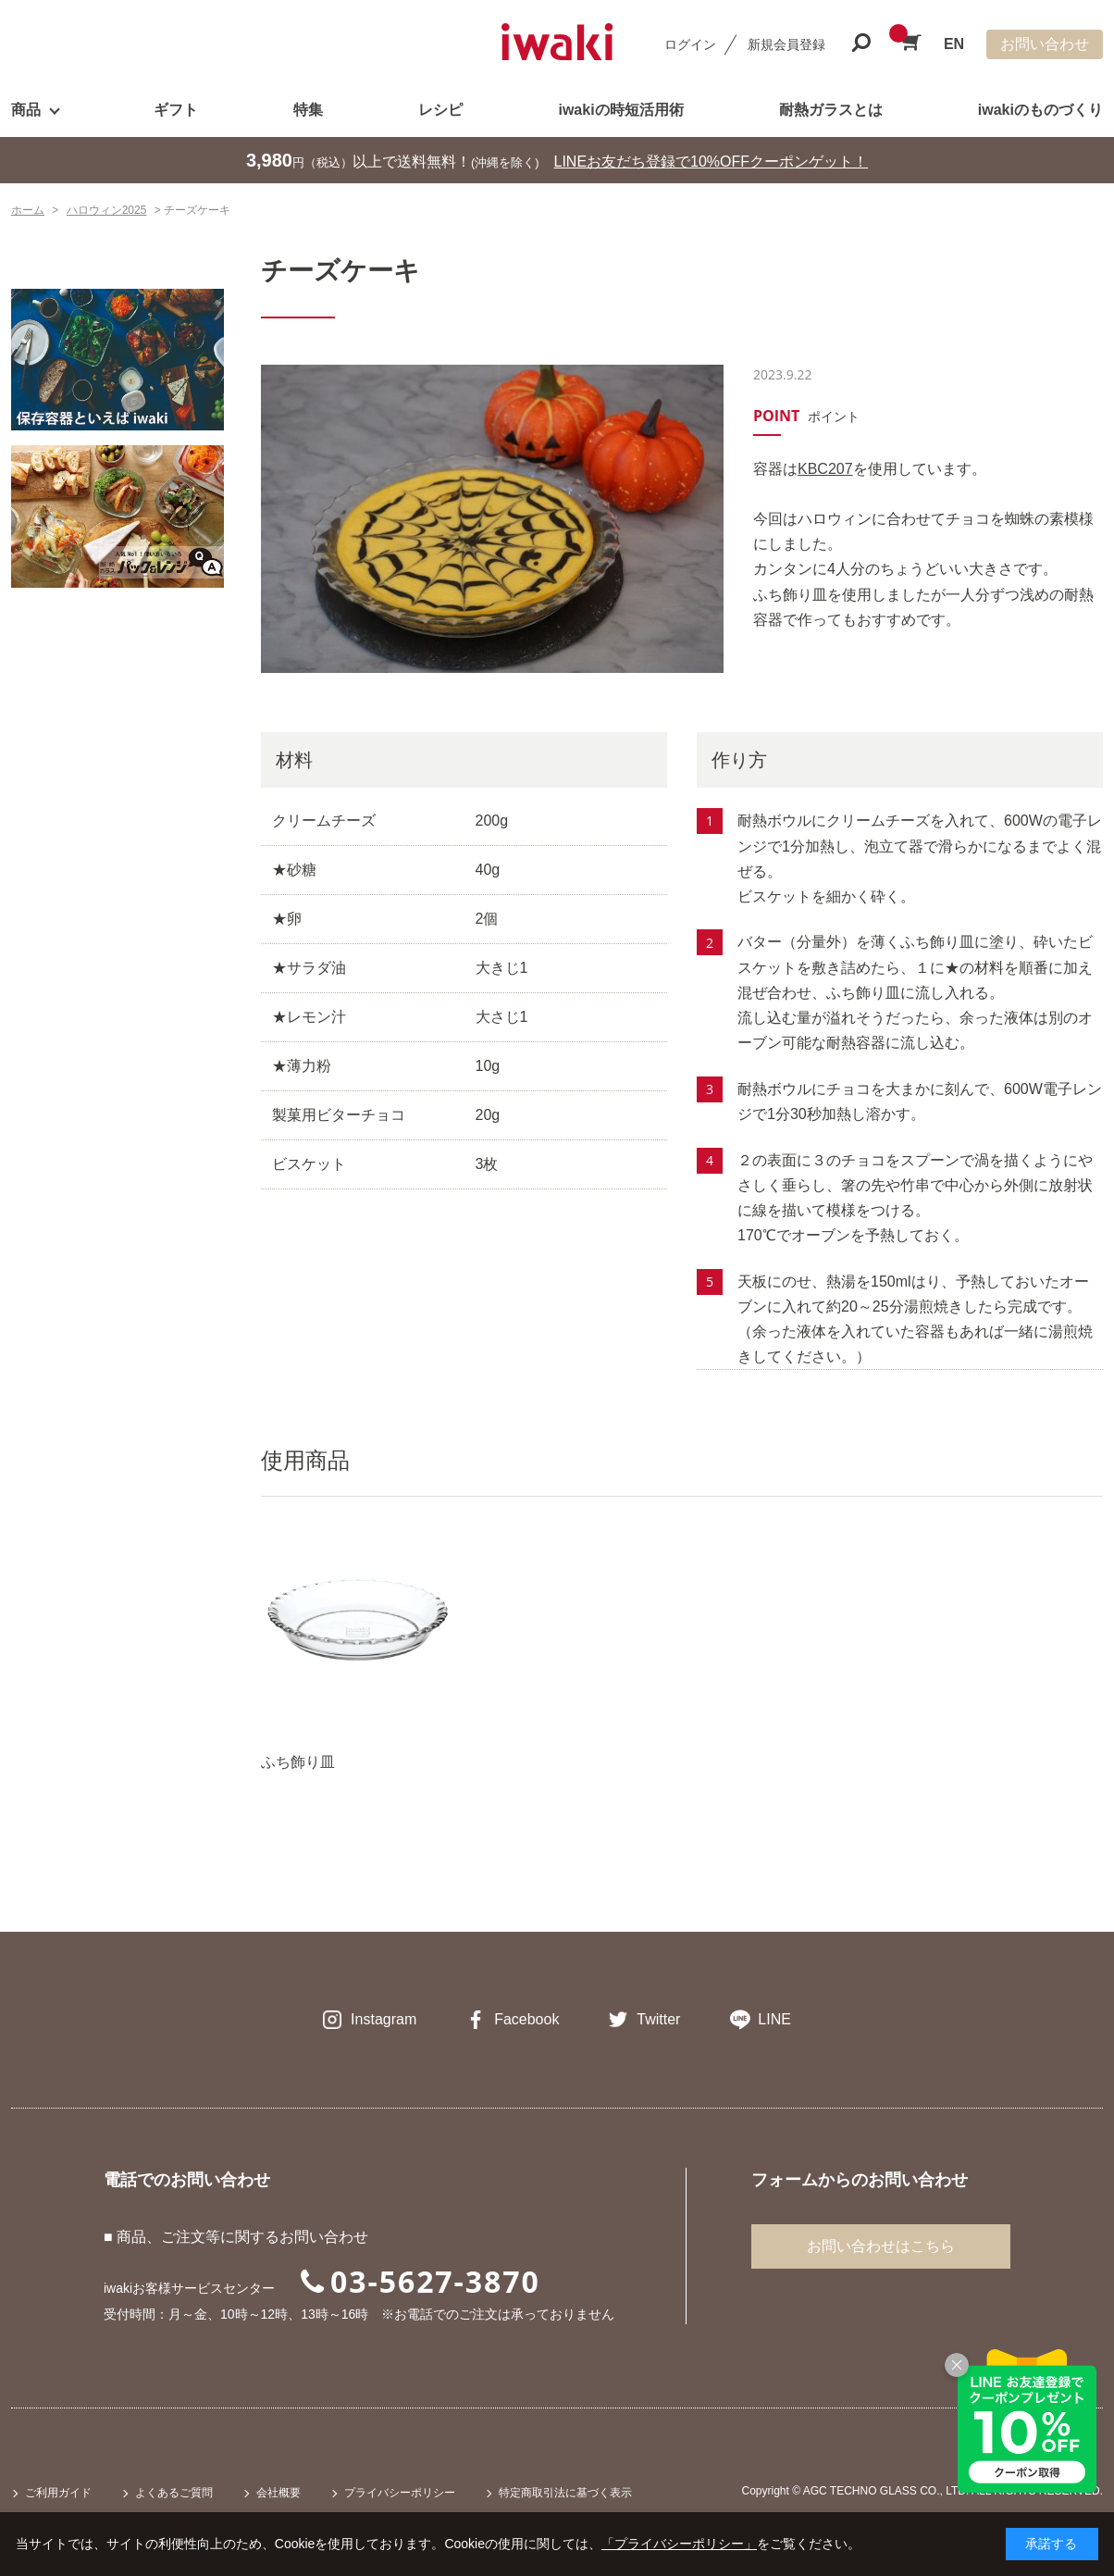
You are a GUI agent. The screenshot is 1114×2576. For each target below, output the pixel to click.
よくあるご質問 (174, 2492)
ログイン (690, 44)
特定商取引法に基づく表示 (565, 2492)
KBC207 (825, 469)
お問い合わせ (1044, 44)
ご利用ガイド (58, 2492)
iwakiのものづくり (1040, 110)
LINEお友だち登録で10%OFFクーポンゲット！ (711, 161)
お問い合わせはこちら (881, 2246)
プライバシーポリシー (399, 2492)
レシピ (440, 110)
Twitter (658, 2019)
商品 (26, 110)
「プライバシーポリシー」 (679, 2543)
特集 (308, 110)
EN (954, 44)
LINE (774, 2019)
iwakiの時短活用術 (620, 110)
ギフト (176, 110)
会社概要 (278, 2492)
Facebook (526, 2019)
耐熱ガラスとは (831, 110)
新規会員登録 (786, 44)
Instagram (383, 2019)
